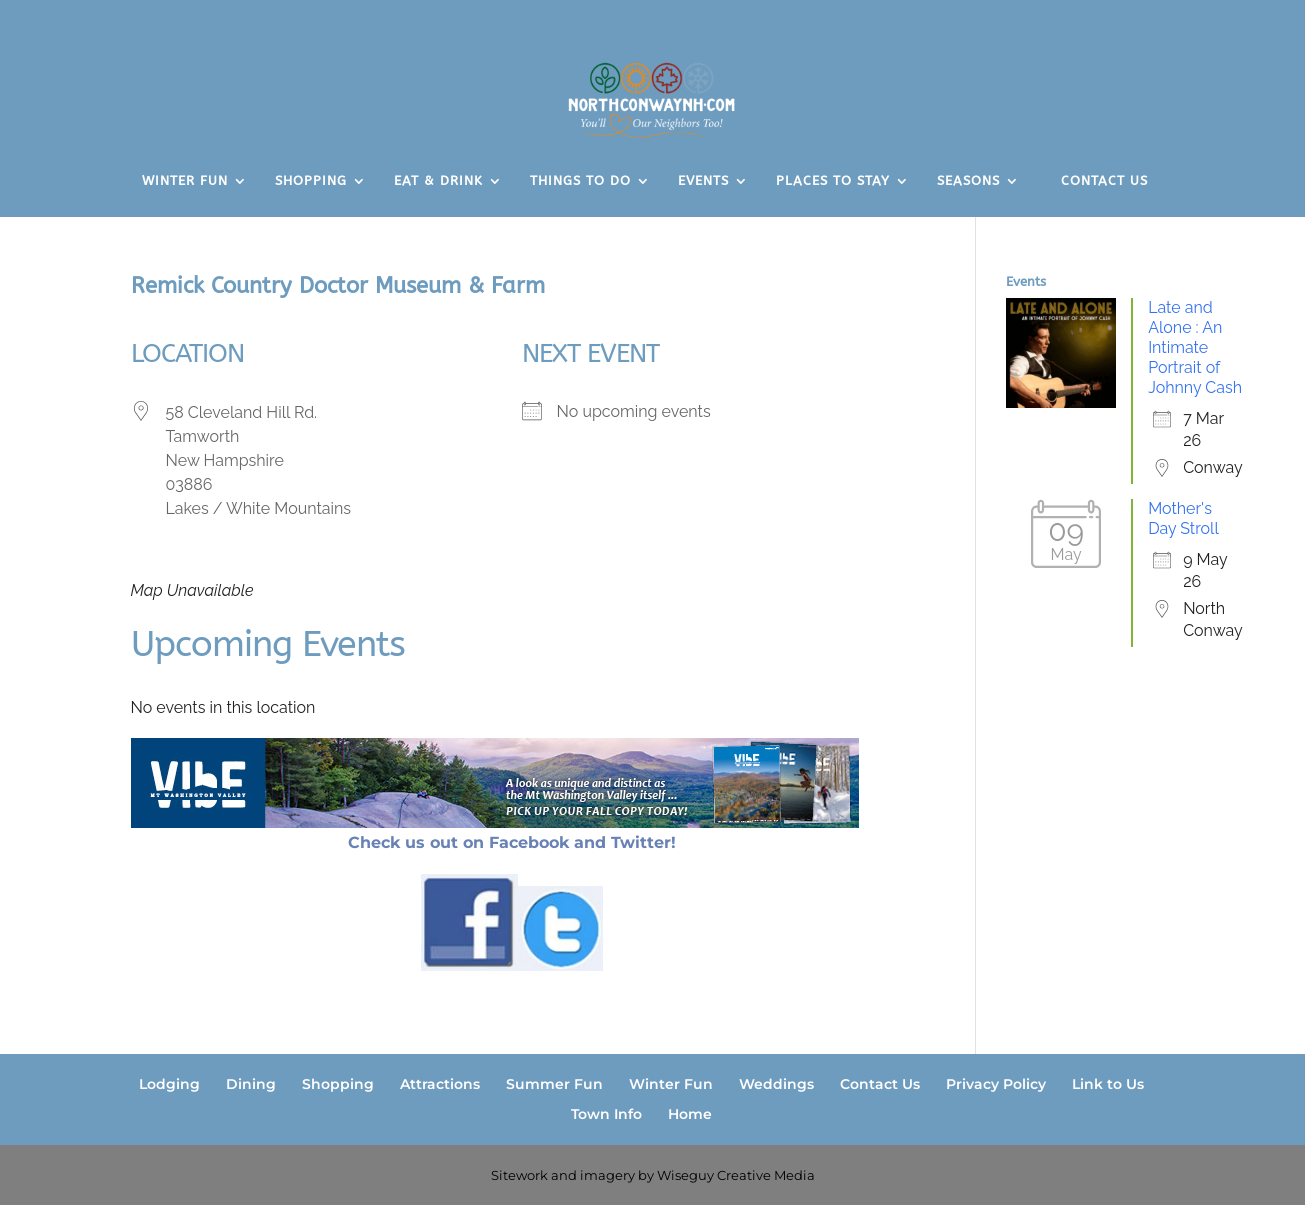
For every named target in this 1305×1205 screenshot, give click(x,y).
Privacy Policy (996, 1084)
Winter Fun (671, 1084)
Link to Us (1108, 1084)
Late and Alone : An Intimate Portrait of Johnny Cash (1195, 347)
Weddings (776, 1084)
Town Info (606, 1114)
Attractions (440, 1084)
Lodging (169, 1084)
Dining (251, 1084)
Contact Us (880, 1084)
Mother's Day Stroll (1183, 518)
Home (690, 1114)
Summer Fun (554, 1084)
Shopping (338, 1084)
